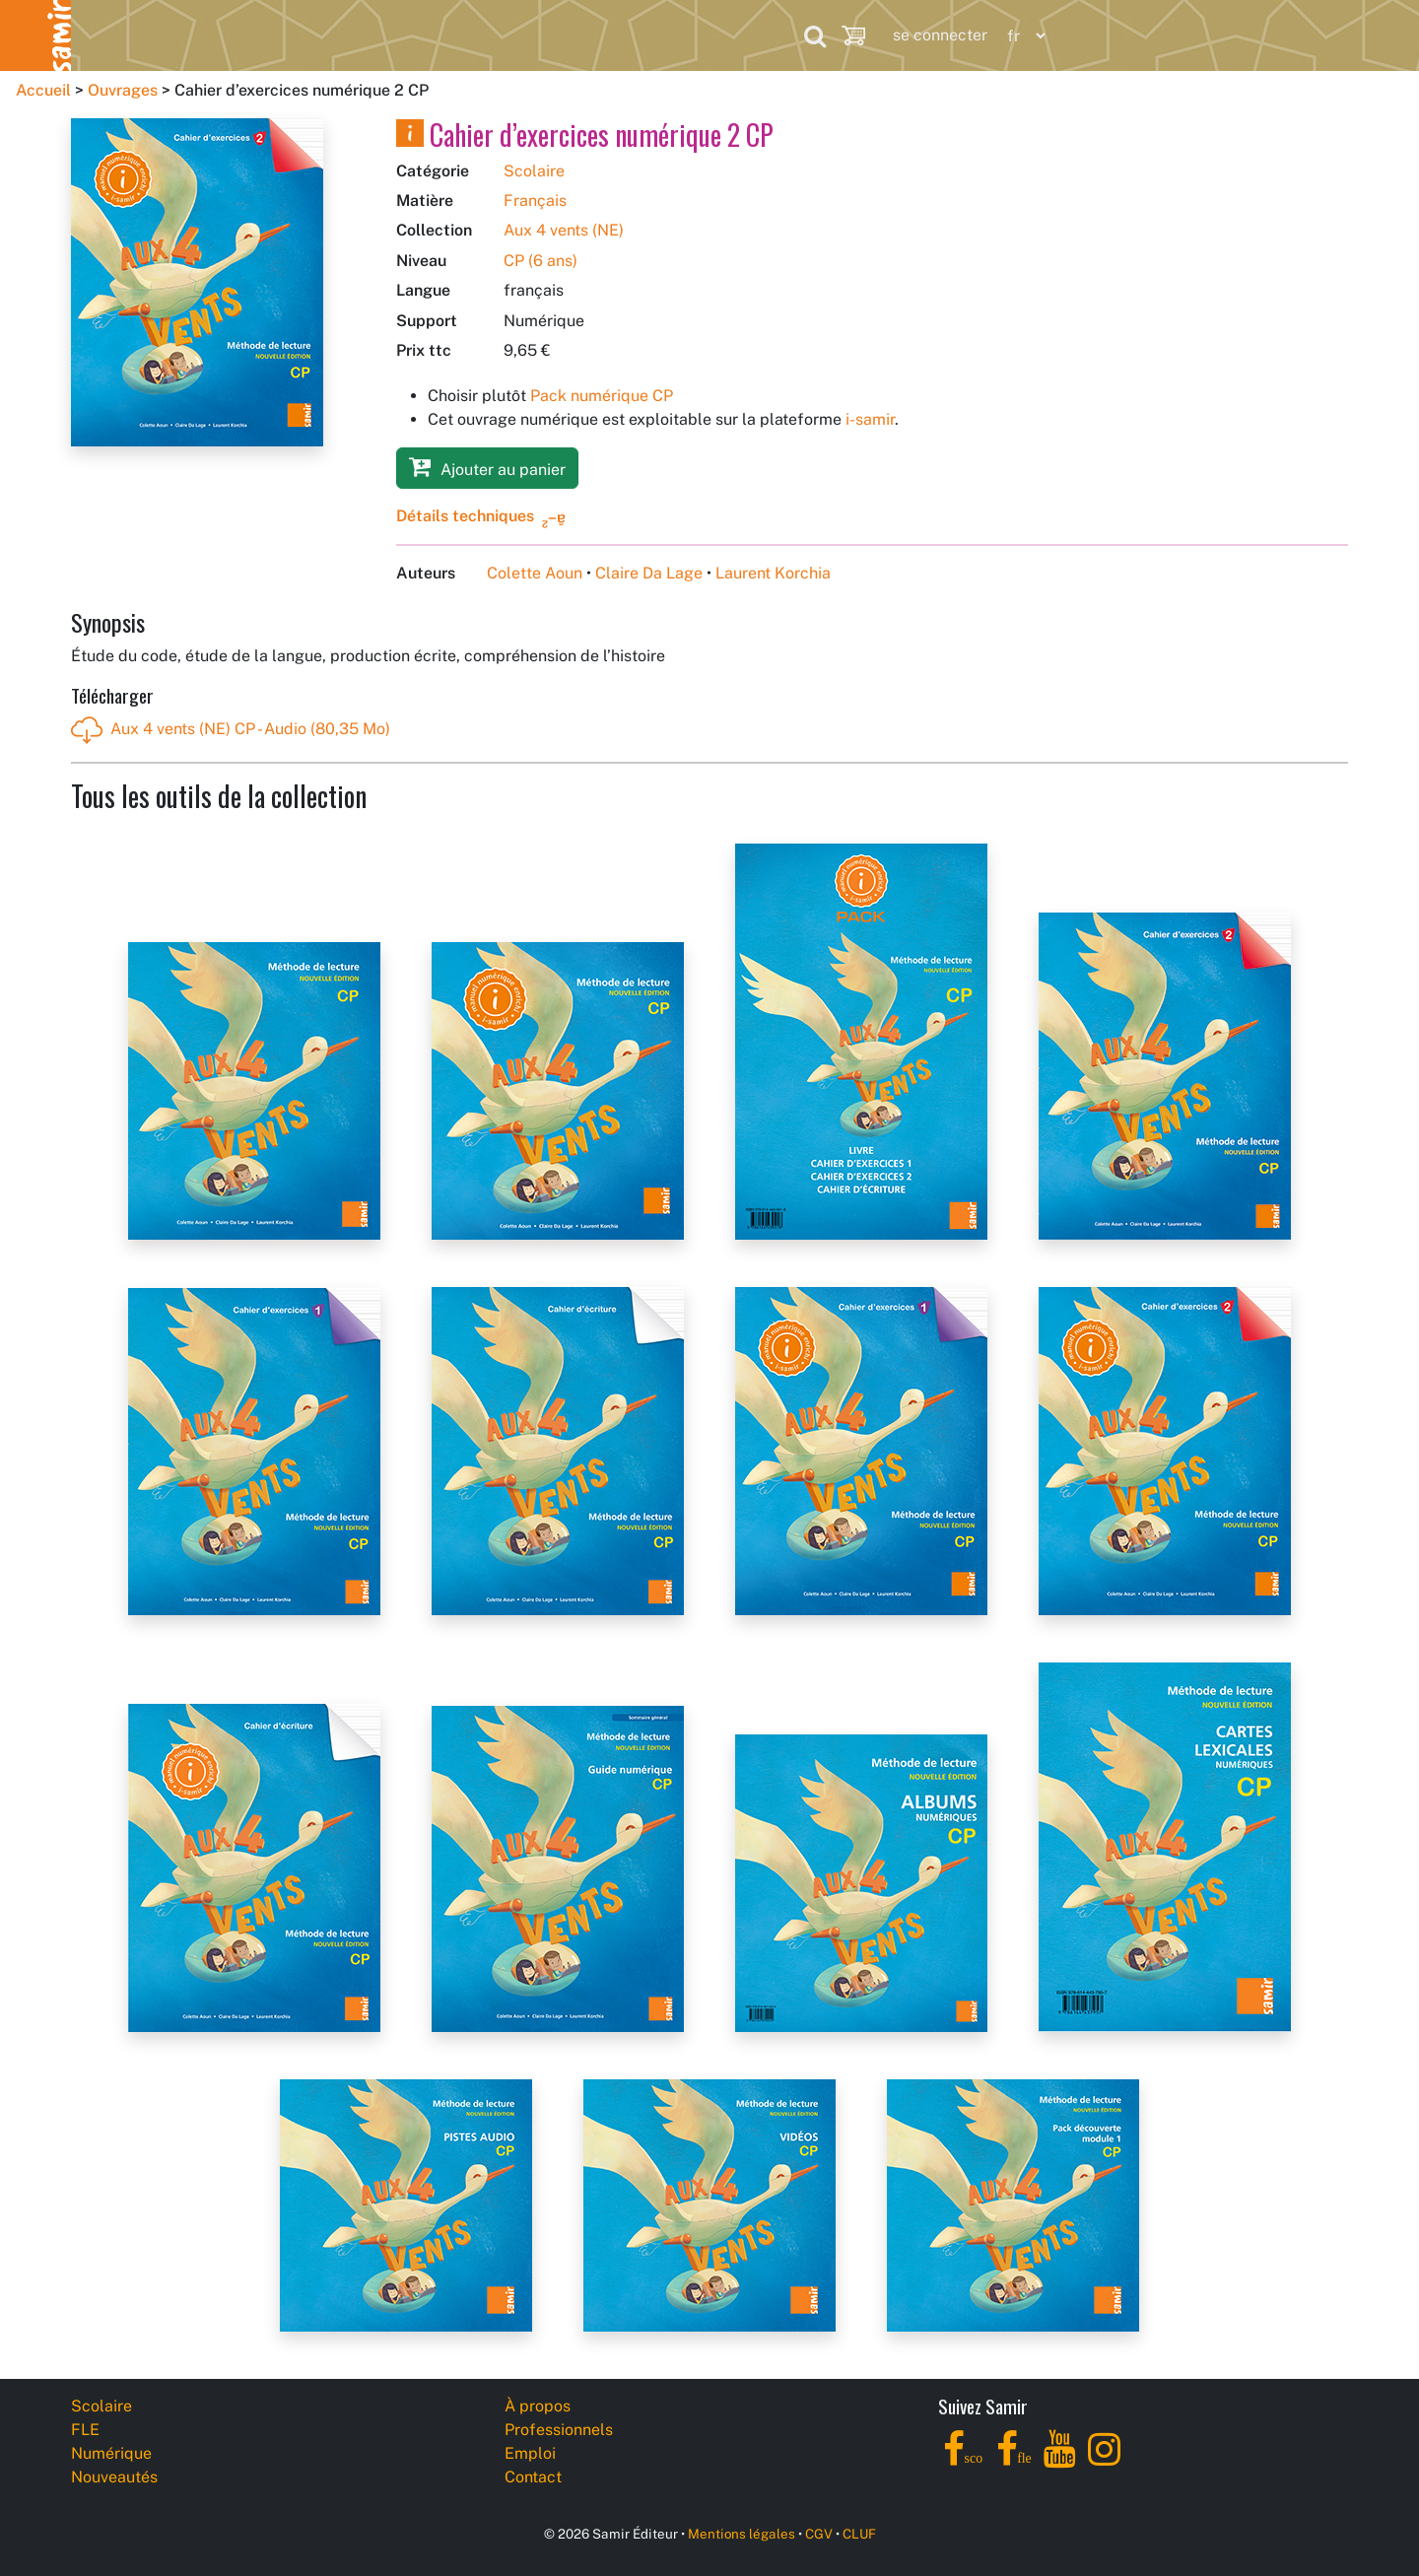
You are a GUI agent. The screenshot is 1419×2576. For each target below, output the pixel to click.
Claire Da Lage (649, 573)
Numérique (352, 35)
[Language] (1021, 36)
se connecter (940, 35)
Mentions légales (741, 2534)
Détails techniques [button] (465, 516)
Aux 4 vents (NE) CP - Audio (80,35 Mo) (230, 730)
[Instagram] (1104, 2460)
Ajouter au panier (487, 466)
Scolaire (110, 35)
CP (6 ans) (540, 260)
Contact (533, 2477)
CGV (819, 2534)
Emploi (530, 2453)
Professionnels (679, 35)
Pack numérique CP (601, 395)
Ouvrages (123, 90)
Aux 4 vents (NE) (564, 230)
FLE (226, 35)
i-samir (870, 419)
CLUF (859, 2534)
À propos (538, 2406)
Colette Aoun (534, 573)
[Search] (815, 35)
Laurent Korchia (773, 573)
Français (535, 200)
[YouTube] (1060, 2460)
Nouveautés (509, 35)
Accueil (43, 90)
